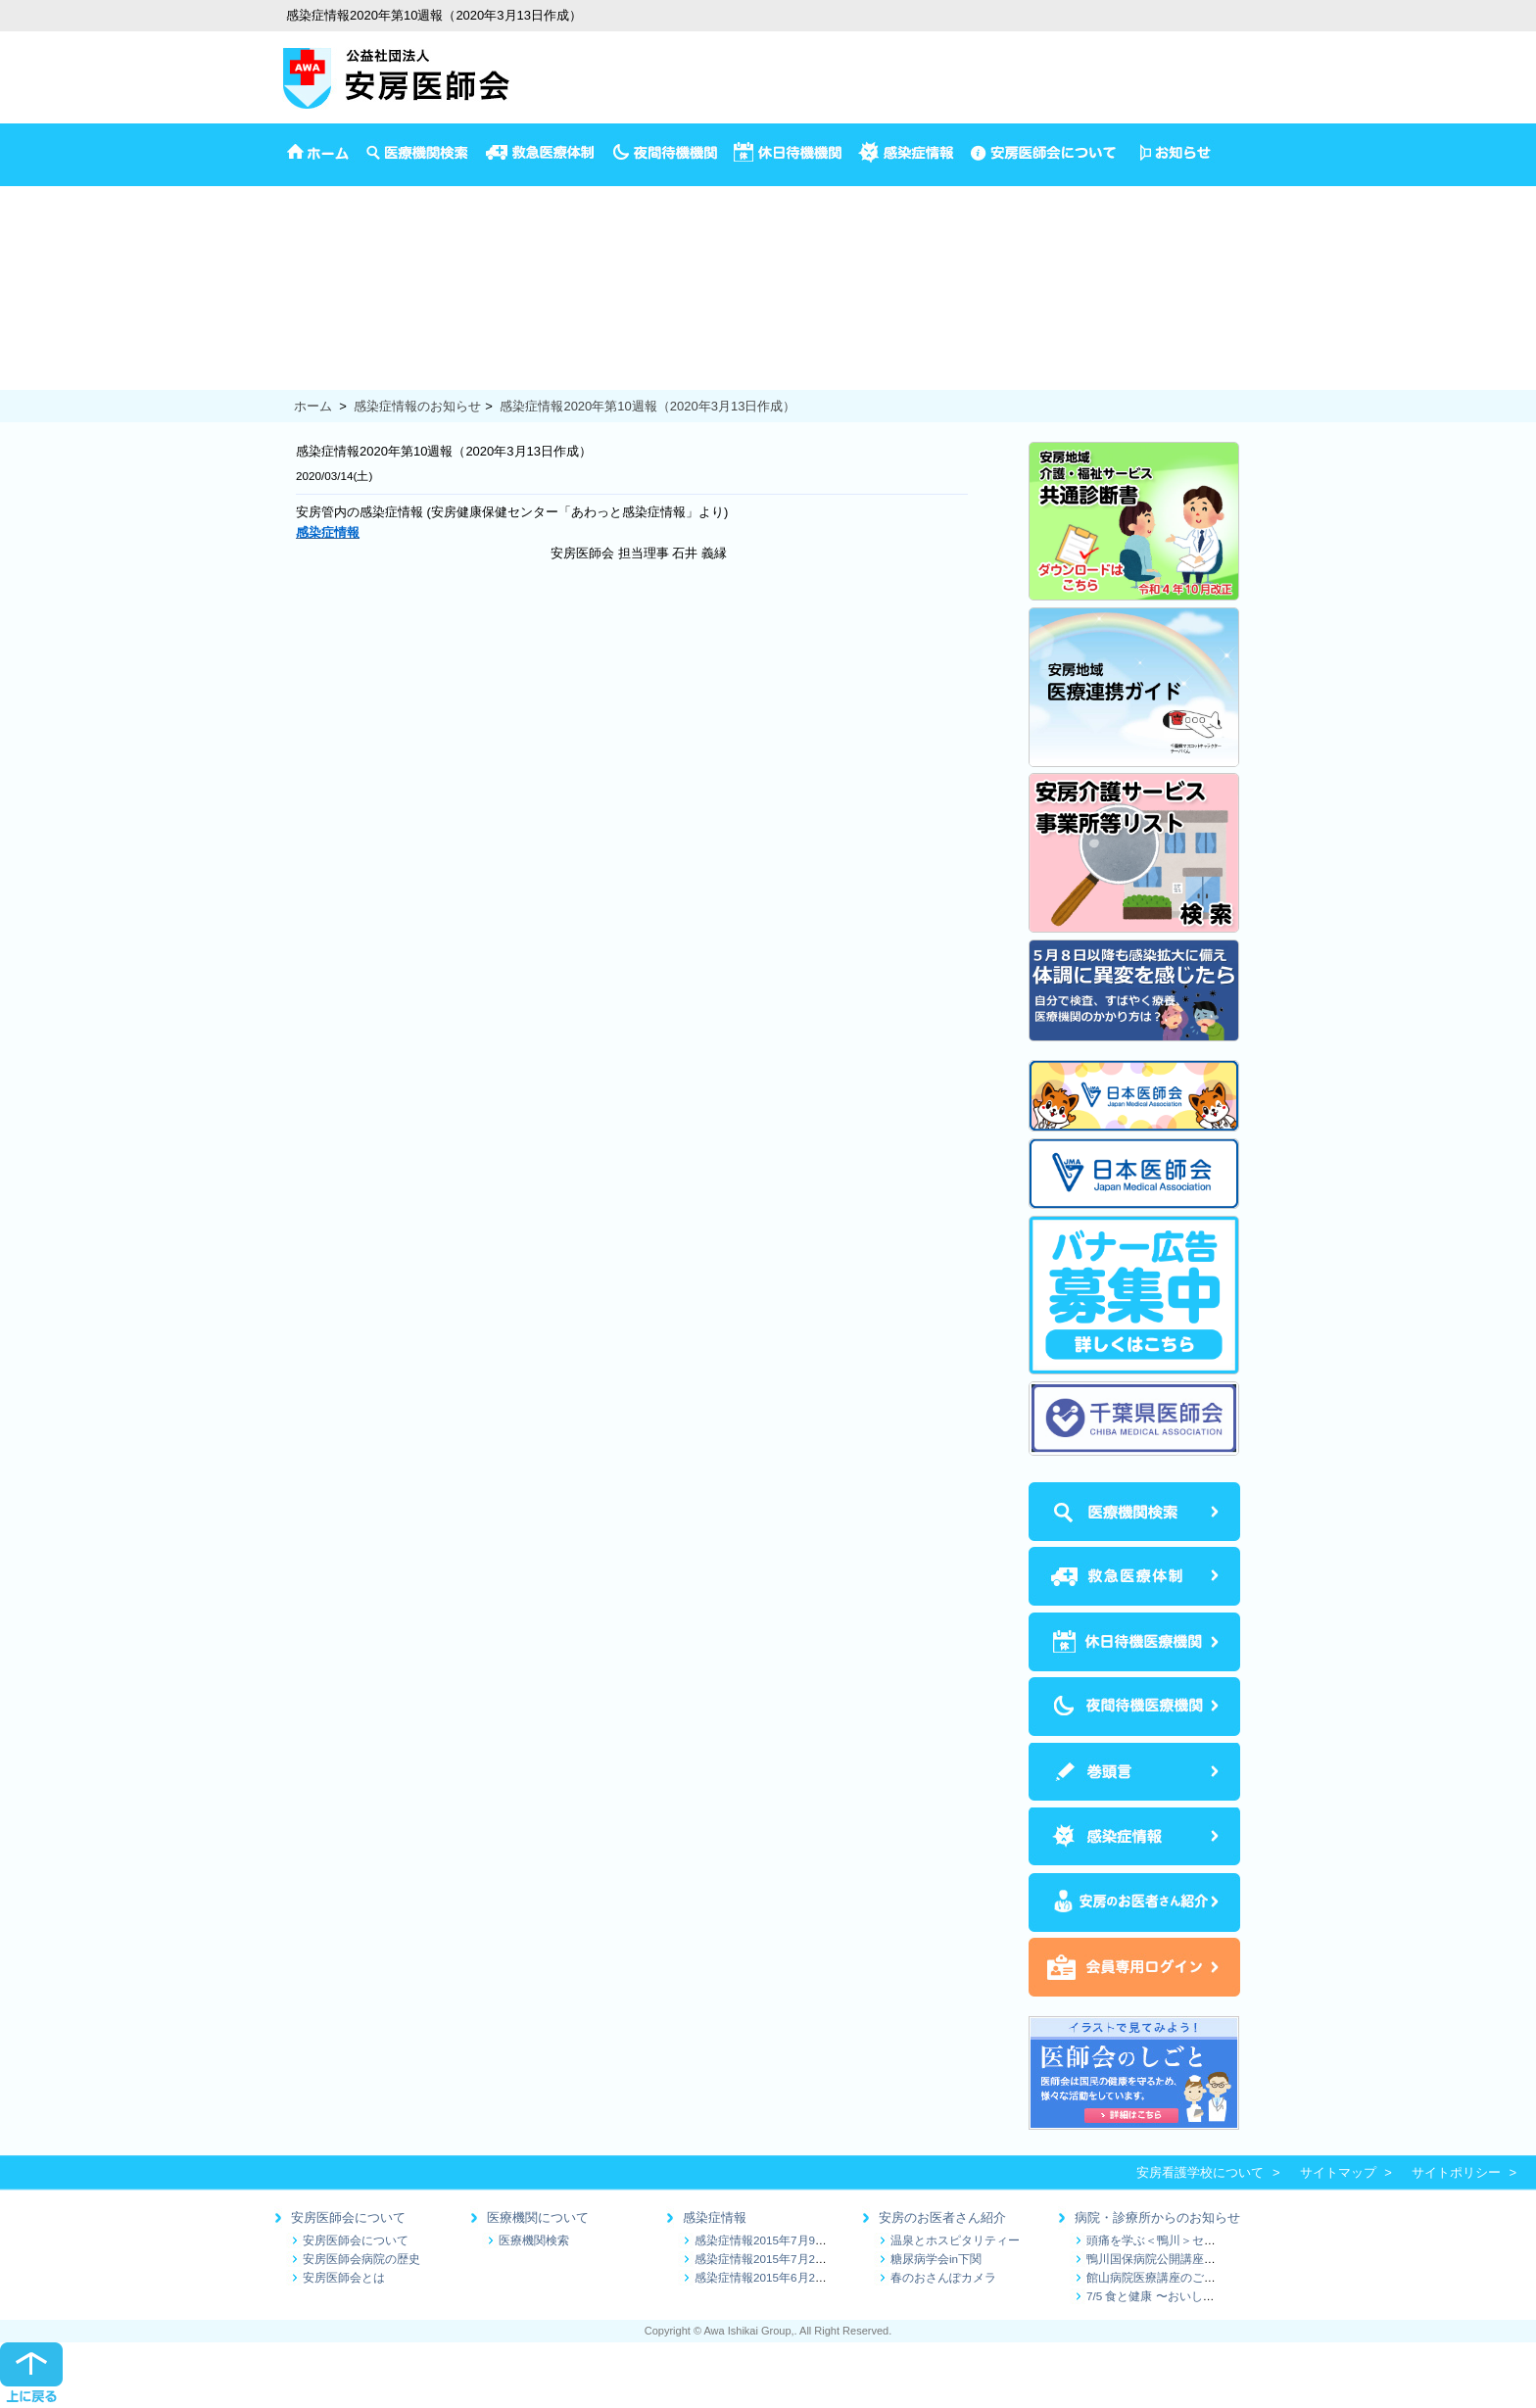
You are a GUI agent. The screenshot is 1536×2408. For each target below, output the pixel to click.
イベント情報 (38, 216)
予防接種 (25, 235)
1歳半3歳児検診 (45, 297)
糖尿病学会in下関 (936, 2258)
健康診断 (25, 337)
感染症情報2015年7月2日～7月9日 (785, 2258)
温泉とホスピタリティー (955, 2240)
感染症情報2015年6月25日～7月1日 (788, 2277)
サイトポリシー (1456, 2172)
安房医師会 (32, 195)
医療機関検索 (534, 2240)
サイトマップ (1338, 2172)
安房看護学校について (1200, 2172)
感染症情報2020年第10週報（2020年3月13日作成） (647, 406)
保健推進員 (32, 358)
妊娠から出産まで (51, 318)
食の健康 (25, 378)
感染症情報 (714, 2217)
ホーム (313, 406)
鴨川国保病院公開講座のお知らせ (1174, 2258)
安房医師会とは (344, 2277)
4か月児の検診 (41, 256)
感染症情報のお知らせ (417, 406)
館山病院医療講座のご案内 (1156, 2277)
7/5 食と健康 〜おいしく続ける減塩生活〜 (1197, 2295)
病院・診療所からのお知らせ (1157, 2217)
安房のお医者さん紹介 (942, 2217)
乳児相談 (25, 276)
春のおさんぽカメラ (943, 2277)
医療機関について (538, 2217)
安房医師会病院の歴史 (361, 2258)
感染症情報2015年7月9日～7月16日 (788, 2240)
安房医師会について (348, 2217)
